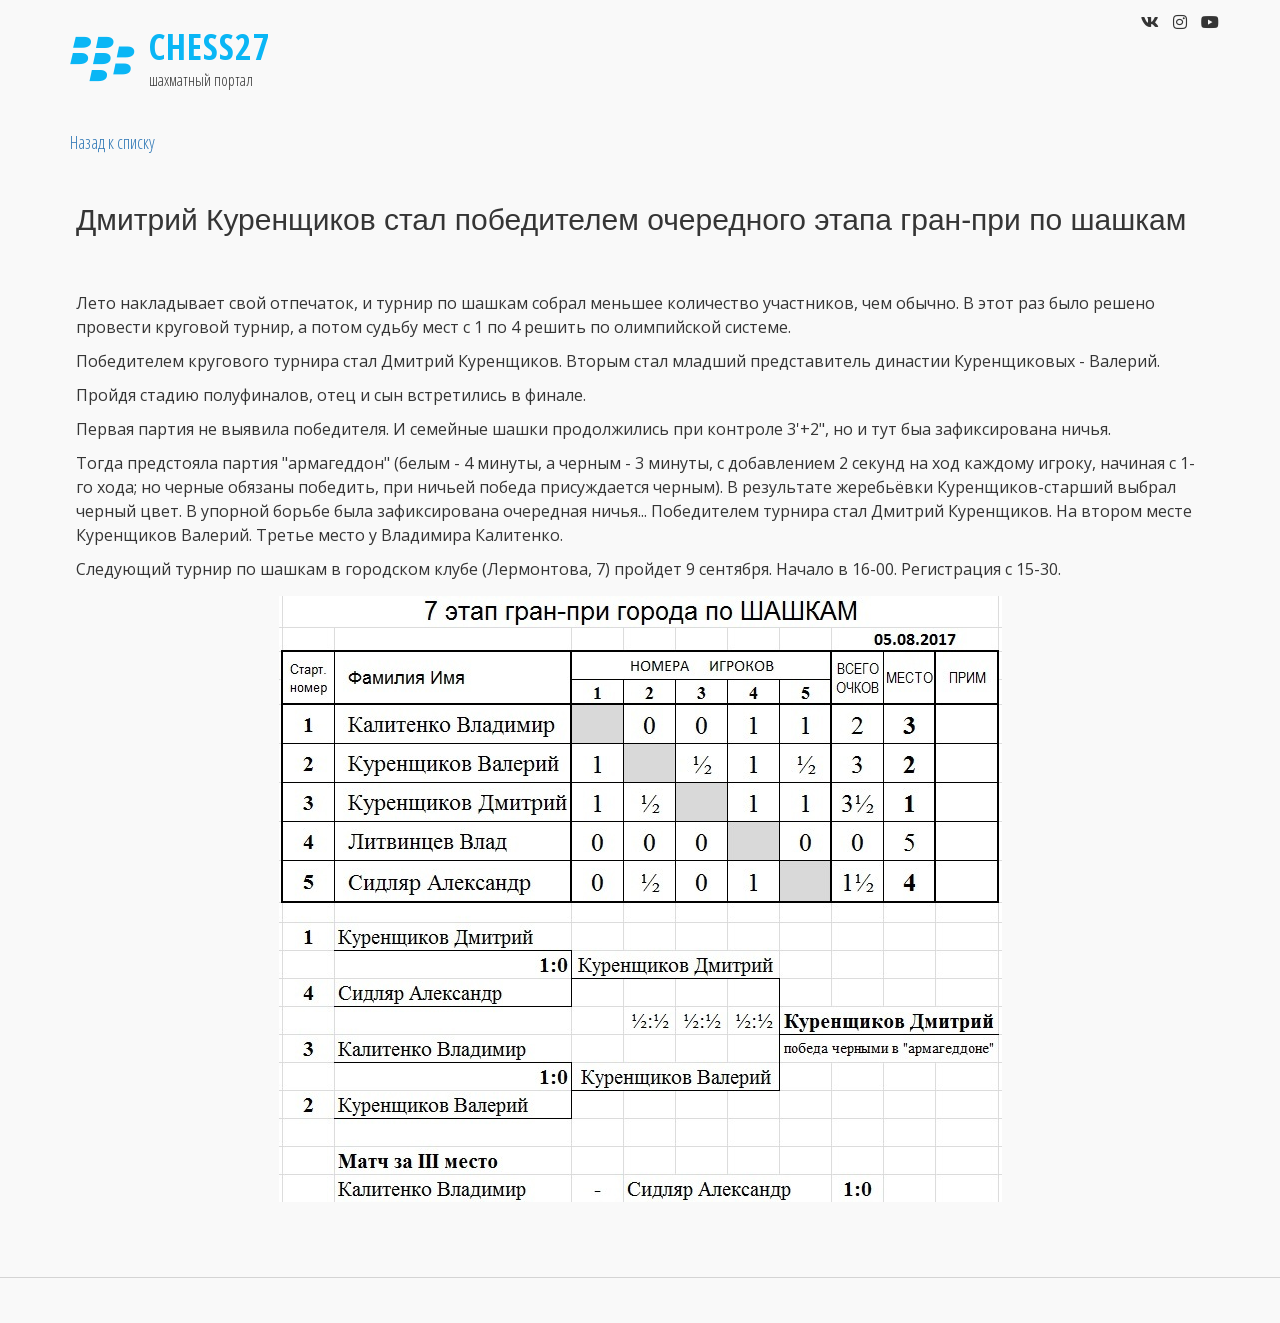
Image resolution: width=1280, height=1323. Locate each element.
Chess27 (210, 46)
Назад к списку (112, 142)
